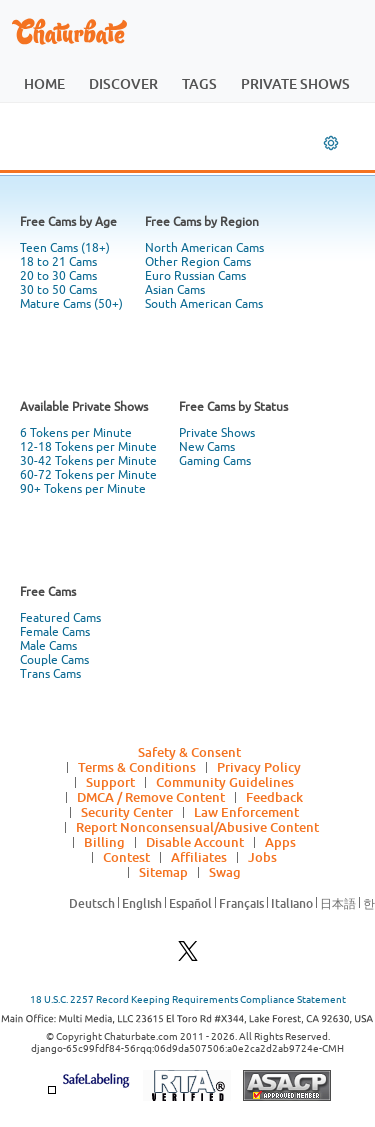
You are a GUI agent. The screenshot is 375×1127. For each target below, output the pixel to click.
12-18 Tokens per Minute (88, 447)
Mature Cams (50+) (71, 304)
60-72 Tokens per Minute (88, 475)
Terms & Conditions (137, 767)
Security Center (127, 812)
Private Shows (217, 433)
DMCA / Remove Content (151, 797)
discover (123, 83)
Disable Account (195, 842)
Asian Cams (175, 290)
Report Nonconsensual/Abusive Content (197, 827)
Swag (225, 872)
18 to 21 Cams (58, 262)
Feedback (274, 797)
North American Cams (204, 248)
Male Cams (48, 646)
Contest (126, 857)
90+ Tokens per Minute (83, 489)
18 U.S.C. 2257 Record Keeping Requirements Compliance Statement (188, 999)
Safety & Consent (189, 752)
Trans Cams (50, 674)
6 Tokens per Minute (76, 433)
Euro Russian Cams (195, 276)
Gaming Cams (215, 461)
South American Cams (204, 304)
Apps (280, 842)
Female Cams (55, 632)
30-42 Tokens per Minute (88, 461)
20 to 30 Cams (58, 276)
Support (110, 782)
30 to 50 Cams (58, 290)
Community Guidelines (225, 782)
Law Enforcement (246, 812)
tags (199, 83)
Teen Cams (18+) (65, 248)
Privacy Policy (259, 767)
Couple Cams (54, 660)
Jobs (262, 857)
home (44, 83)
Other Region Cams (198, 262)
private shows (295, 83)
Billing (104, 842)
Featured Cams (60, 618)
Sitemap (163, 872)
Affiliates (199, 857)
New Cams (207, 447)
